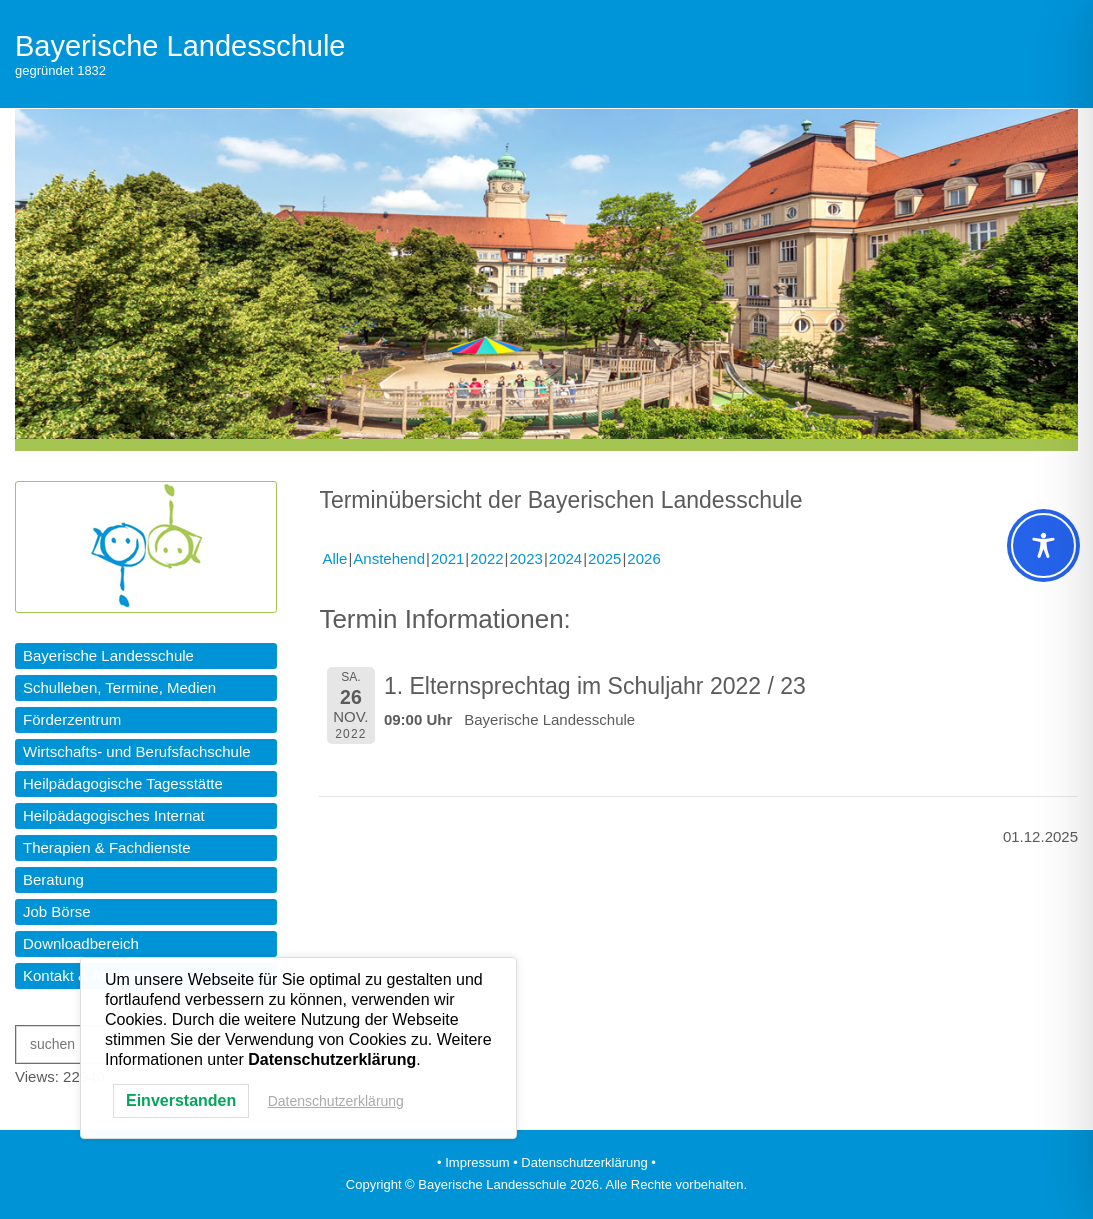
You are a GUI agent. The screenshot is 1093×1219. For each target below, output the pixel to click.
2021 (447, 558)
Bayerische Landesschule (180, 46)
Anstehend (389, 558)
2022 (486, 558)
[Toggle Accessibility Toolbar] (1043, 545)
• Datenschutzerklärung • (584, 1162)
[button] (146, 656)
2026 (643, 558)
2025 (604, 558)
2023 (526, 558)
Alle (334, 558)
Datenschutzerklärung (336, 1101)
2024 (565, 558)
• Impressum (473, 1162)
